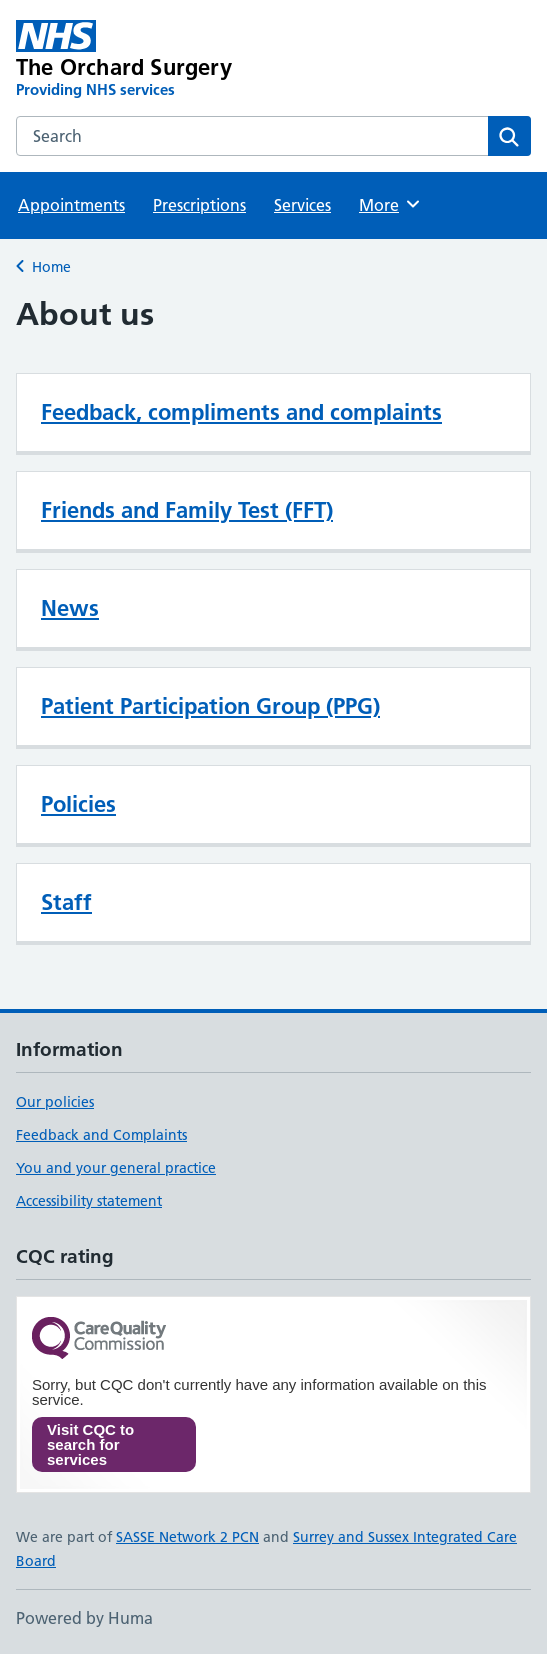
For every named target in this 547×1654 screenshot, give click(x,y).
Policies (78, 804)
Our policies (55, 1102)
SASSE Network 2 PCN (187, 1537)
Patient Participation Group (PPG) (210, 706)
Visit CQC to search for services (90, 1444)
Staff (66, 902)
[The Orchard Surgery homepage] (170, 60)
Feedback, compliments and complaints (241, 412)
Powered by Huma (84, 1618)
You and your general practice (116, 1168)
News (70, 608)
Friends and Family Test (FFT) (187, 510)
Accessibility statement (89, 1201)
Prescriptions (199, 205)
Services (302, 205)
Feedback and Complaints (101, 1135)
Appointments (71, 205)
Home (51, 267)
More (390, 204)
